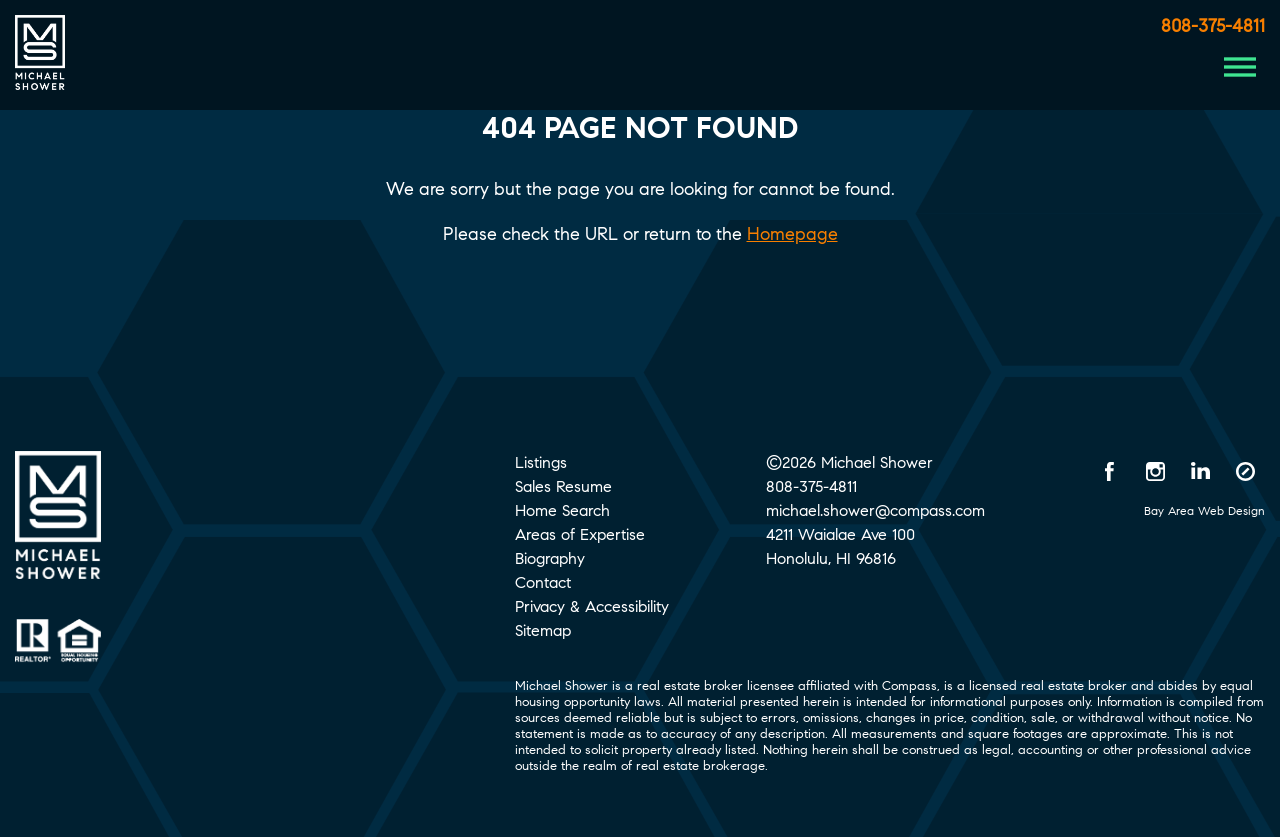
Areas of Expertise (580, 534)
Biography (550, 558)
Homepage (792, 234)
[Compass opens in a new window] (1245, 471)
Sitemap (543, 630)
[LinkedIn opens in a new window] (1200, 471)
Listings (541, 462)
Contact (543, 582)
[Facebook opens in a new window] (1110, 471)
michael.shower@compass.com (875, 510)
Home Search (562, 510)
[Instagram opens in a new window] (1155, 471)
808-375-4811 (1213, 26)
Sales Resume (563, 486)
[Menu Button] (1240, 67)
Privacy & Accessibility (592, 606)
